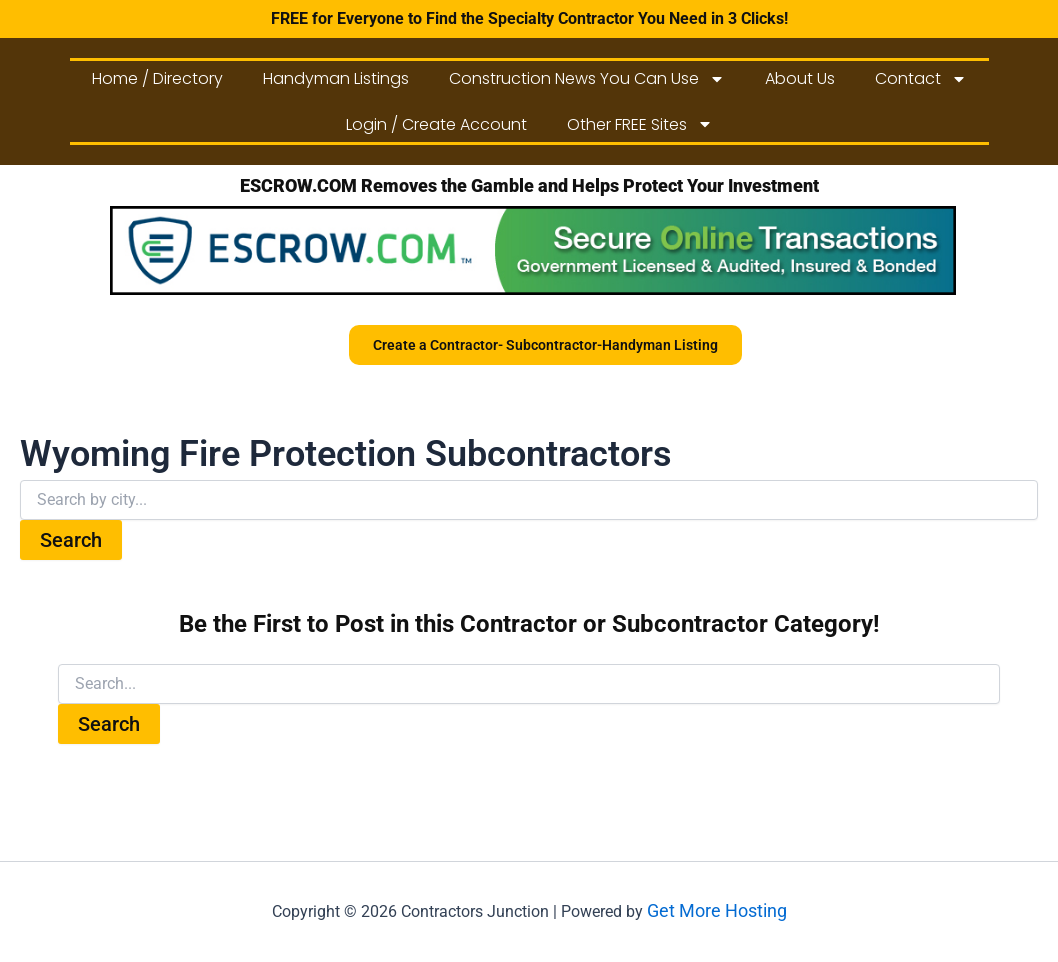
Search (71, 540)
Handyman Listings (336, 78)
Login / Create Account (436, 124)
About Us (800, 78)
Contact (921, 79)
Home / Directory (157, 78)
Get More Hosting (717, 910)
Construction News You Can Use (587, 79)
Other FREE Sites (640, 124)
